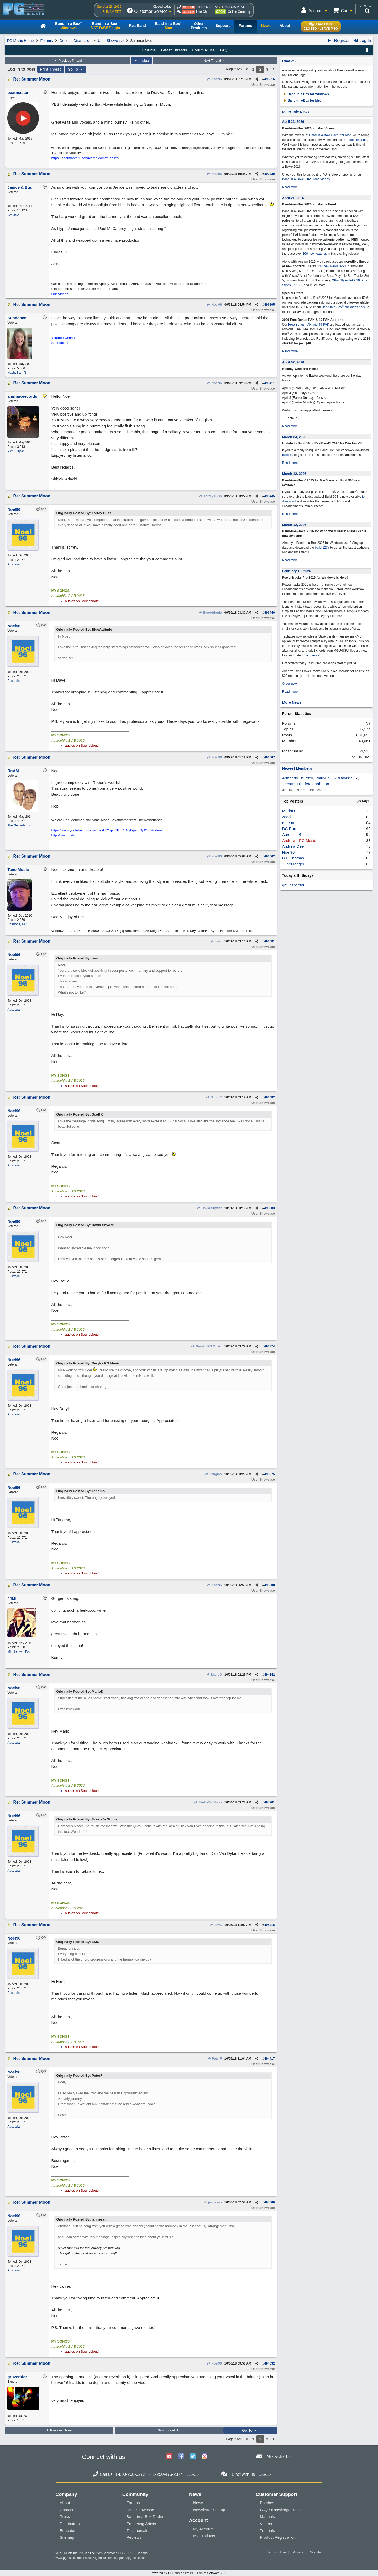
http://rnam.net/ (62, 835)
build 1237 (322, 547)
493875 (269, 1474)
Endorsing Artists (141, 2523)
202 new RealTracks (331, 266)
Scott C (214, 1097)
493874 (269, 1346)
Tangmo (213, 1474)
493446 (269, 612)
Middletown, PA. (18, 1652)
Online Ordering (239, 12)
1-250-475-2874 (233, 7)
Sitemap (67, 2537)
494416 (269, 1925)
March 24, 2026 (294, 437)
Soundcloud (60, 343)
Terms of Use (276, 2552)
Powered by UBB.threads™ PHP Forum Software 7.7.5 (188, 2573)
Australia (13, 564)
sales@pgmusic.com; (98, 2558)
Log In (362, 40)
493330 (269, 174)
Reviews (134, 2537)
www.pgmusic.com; (69, 2558)
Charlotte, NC (17, 924)
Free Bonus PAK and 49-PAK (308, 324)
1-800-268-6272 (206, 7)
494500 (269, 2202)
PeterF (214, 2058)
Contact (67, 2510)
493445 (269, 496)
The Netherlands (19, 825)
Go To (76, 69)
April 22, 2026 (293, 122)
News (198, 2502)
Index (141, 61)
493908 (269, 1585)
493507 (269, 757)
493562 (269, 856)
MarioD (214, 1674)
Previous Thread (68, 60)
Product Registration (278, 2537)
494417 (269, 2058)
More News (292, 702)
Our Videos (59, 294)
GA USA (13, 215)
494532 (269, 2363)
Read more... (291, 187)
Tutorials (267, 2530)
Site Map (316, 2552)
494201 (269, 1802)
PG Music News (295, 112)
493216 (269, 79)
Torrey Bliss (210, 496)
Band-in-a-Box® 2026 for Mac (330, 135)
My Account (203, 2529)
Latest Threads (174, 50)
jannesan (212, 2202)
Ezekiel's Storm (208, 1802)
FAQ (224, 50)
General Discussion (75, 41)
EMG (216, 1925)
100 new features (315, 254)
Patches (267, 2502)
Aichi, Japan (15, 451)
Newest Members (297, 768)
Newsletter (279, 2456)
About (65, 2502)
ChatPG (289, 61)
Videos (266, 2523)
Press (65, 2516)
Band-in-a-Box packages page (344, 307)
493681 (269, 941)
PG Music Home (20, 41)
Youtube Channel (64, 338)
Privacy (298, 2552)
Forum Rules (203, 50)
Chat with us (243, 2474)
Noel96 (214, 79)
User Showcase (111, 41)
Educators (69, 2530)
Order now (289, 684)
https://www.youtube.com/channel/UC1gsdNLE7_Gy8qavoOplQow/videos (106, 830)
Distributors (70, 2523)
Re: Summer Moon (31, 79)
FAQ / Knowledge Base (280, 2510)
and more (312, 655)
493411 (269, 383)
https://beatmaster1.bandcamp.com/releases (85, 158)
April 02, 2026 (293, 362)
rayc (216, 941)
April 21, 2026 (293, 198)
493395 (269, 304)
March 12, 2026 (294, 474)
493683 (269, 1208)
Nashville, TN (16, 372)
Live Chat (202, 12)
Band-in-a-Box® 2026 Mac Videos (306, 179)
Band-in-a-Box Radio (145, 2516)
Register (339, 40)
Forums (46, 41)
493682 (269, 1097)
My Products (204, 2535)
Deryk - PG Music (206, 1346)
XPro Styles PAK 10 (346, 280)
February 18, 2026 (296, 571)
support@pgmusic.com (130, 2558)
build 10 (287, 455)
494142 (269, 1674)
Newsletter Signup (209, 2510)
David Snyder (209, 1208)
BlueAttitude (210, 612)
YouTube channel (355, 140)
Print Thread (51, 69)
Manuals (267, 2516)
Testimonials (137, 2530)
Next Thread (215, 60)
